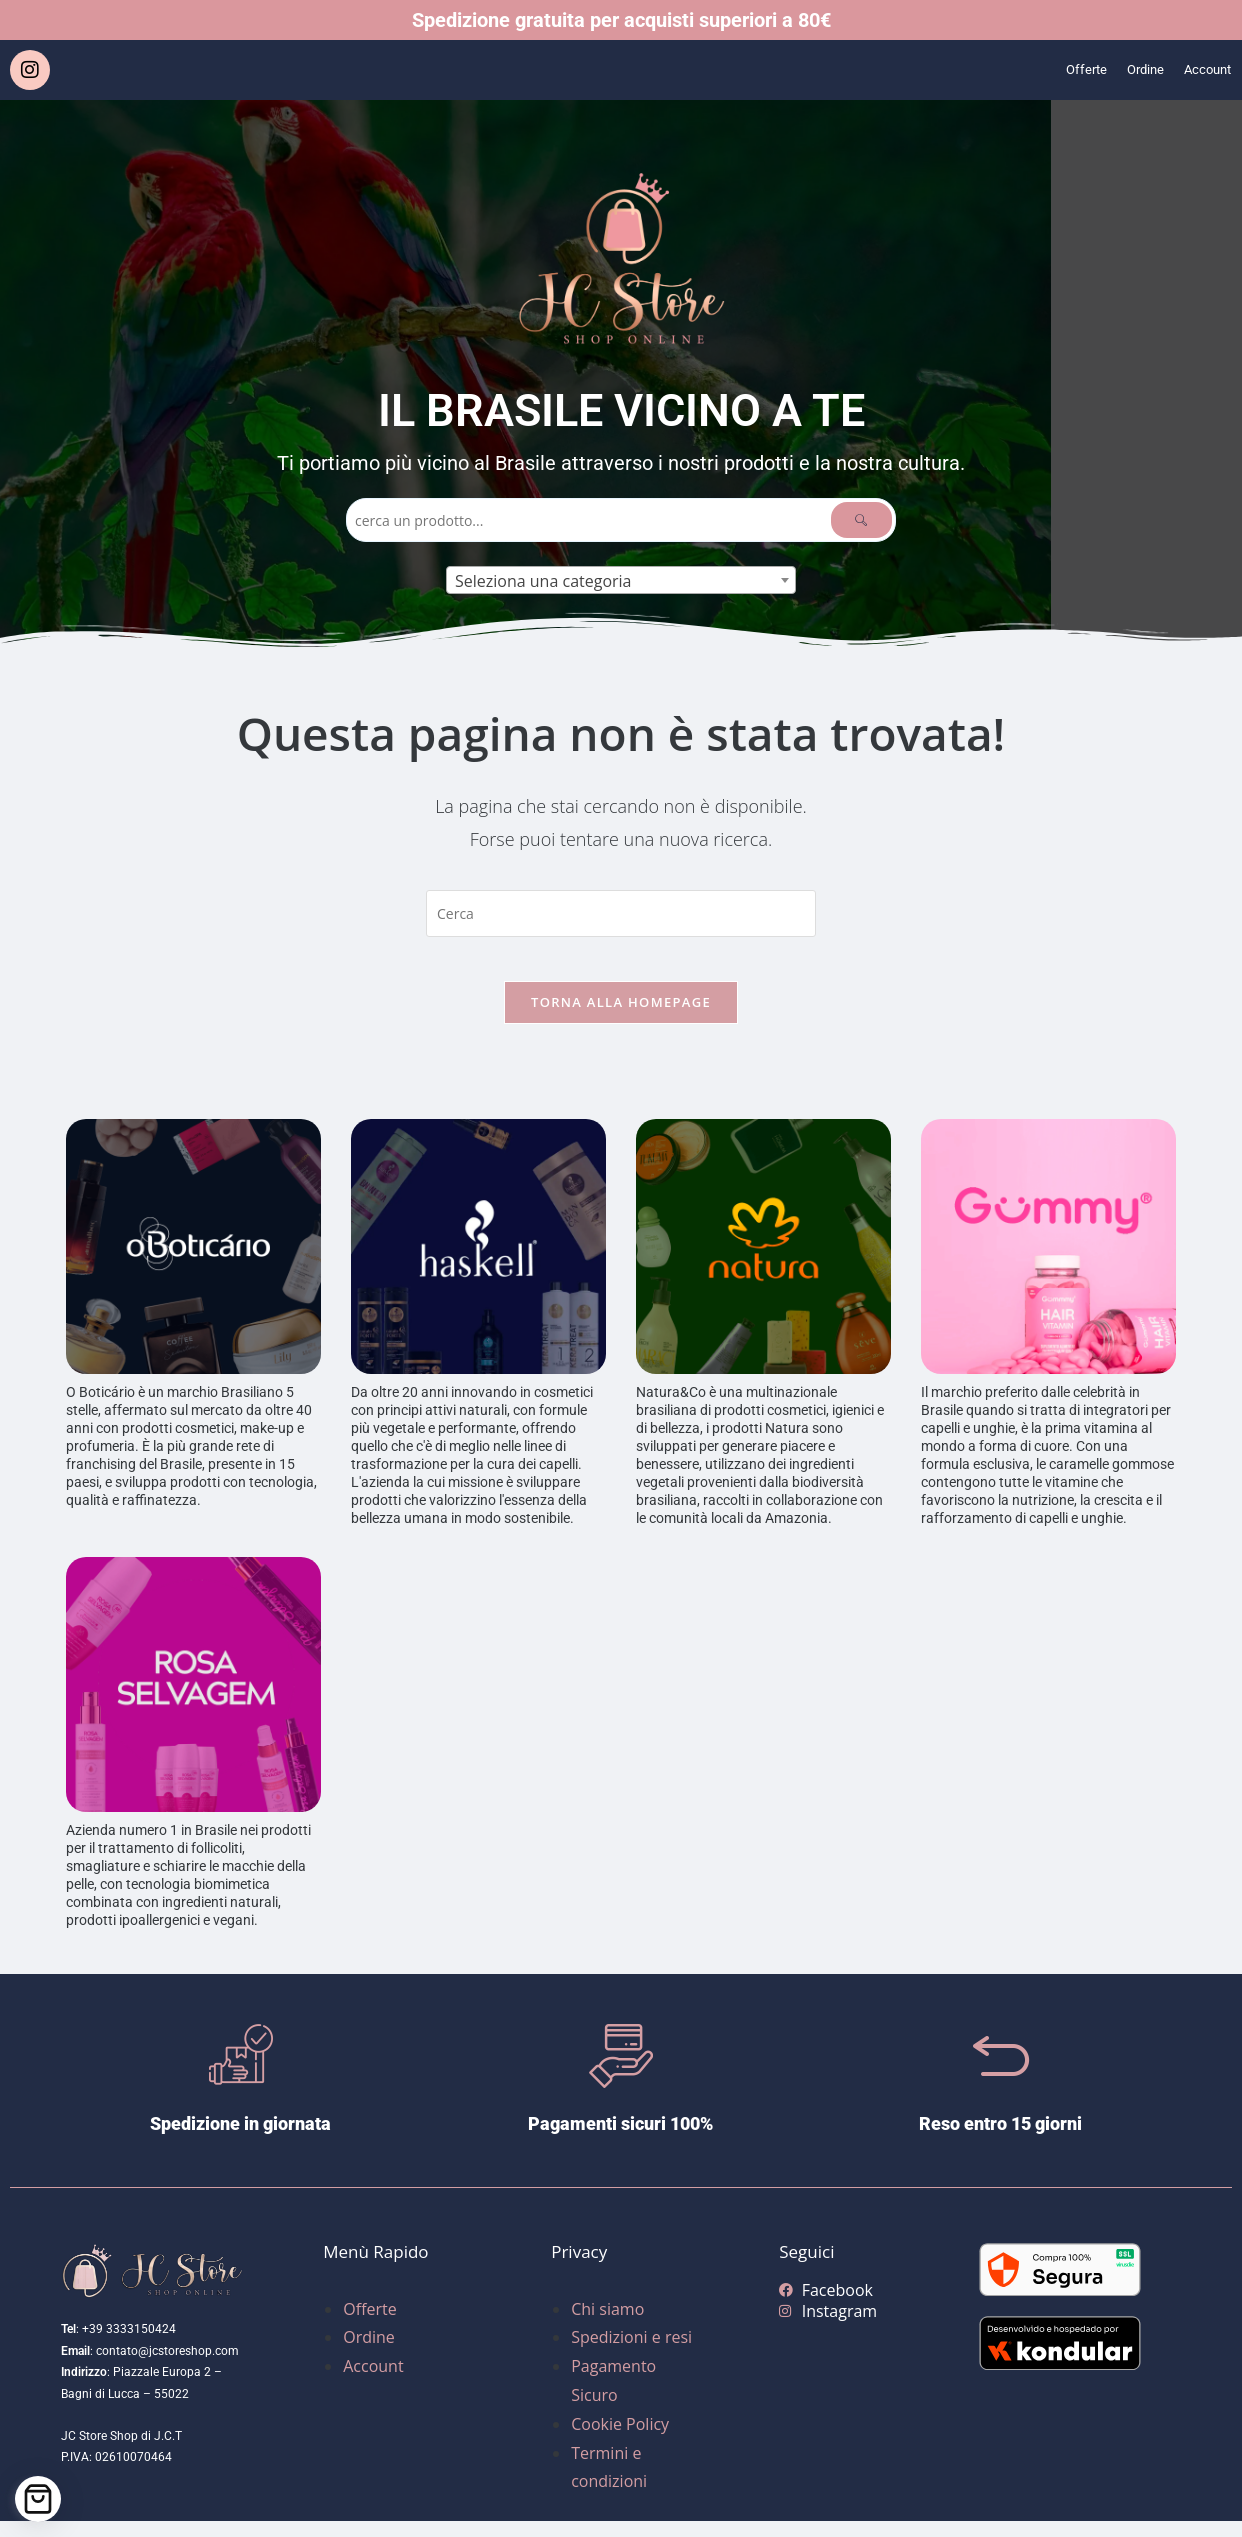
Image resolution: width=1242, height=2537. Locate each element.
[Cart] (38, 2499)
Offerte (1062, 70)
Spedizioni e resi (631, 2354)
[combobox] (621, 580)
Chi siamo (607, 2325)
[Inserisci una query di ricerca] (621, 913)
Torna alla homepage (621, 1018)
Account (1202, 70)
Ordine (1130, 70)
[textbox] (621, 581)
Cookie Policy (620, 2440)
